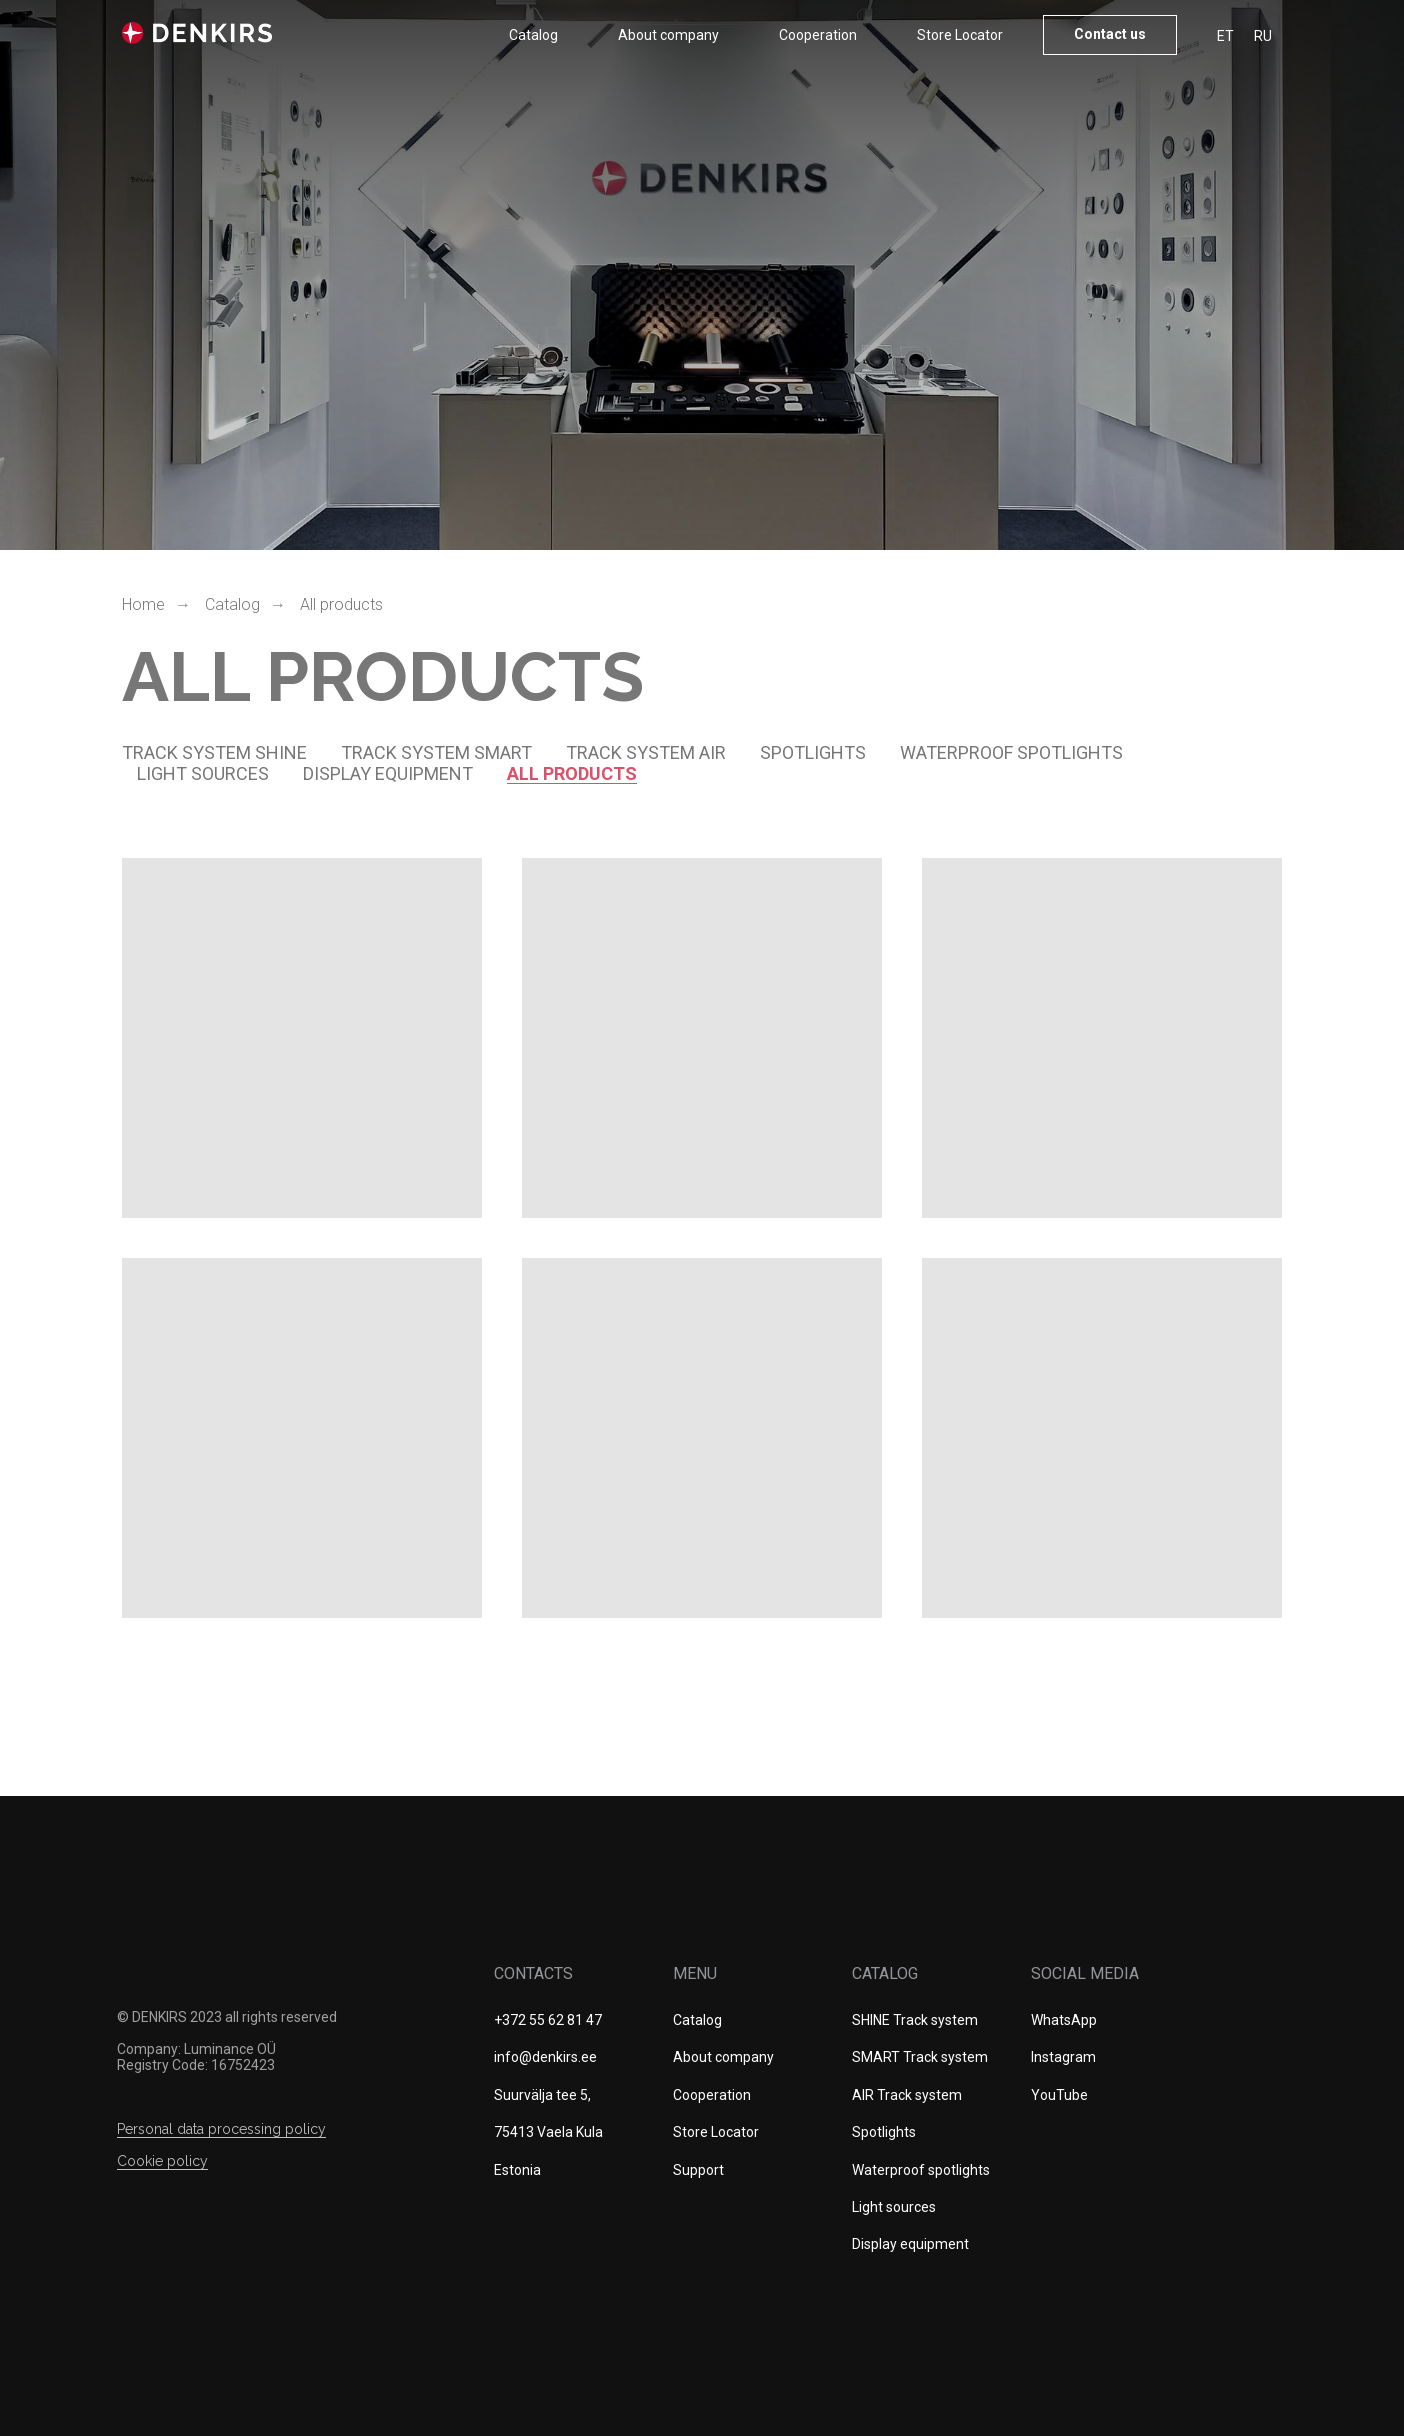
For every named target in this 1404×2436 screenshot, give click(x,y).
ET (1225, 36)
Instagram (1063, 2057)
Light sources (203, 773)
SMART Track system (920, 2057)
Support (698, 2170)
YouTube (1059, 2095)
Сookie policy (162, 2161)
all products (572, 773)
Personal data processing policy (221, 2129)
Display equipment (910, 2244)
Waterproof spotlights (1011, 752)
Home (143, 604)
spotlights (813, 752)
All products (341, 604)
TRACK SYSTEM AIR (646, 752)
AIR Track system (907, 2095)
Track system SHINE (214, 752)
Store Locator (960, 35)
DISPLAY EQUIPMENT (388, 773)
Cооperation (818, 35)
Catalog (533, 35)
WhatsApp (1064, 2020)
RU (1263, 36)
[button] (1110, 35)
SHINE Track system (915, 2020)
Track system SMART (436, 752)
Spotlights (884, 2132)
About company (668, 35)
